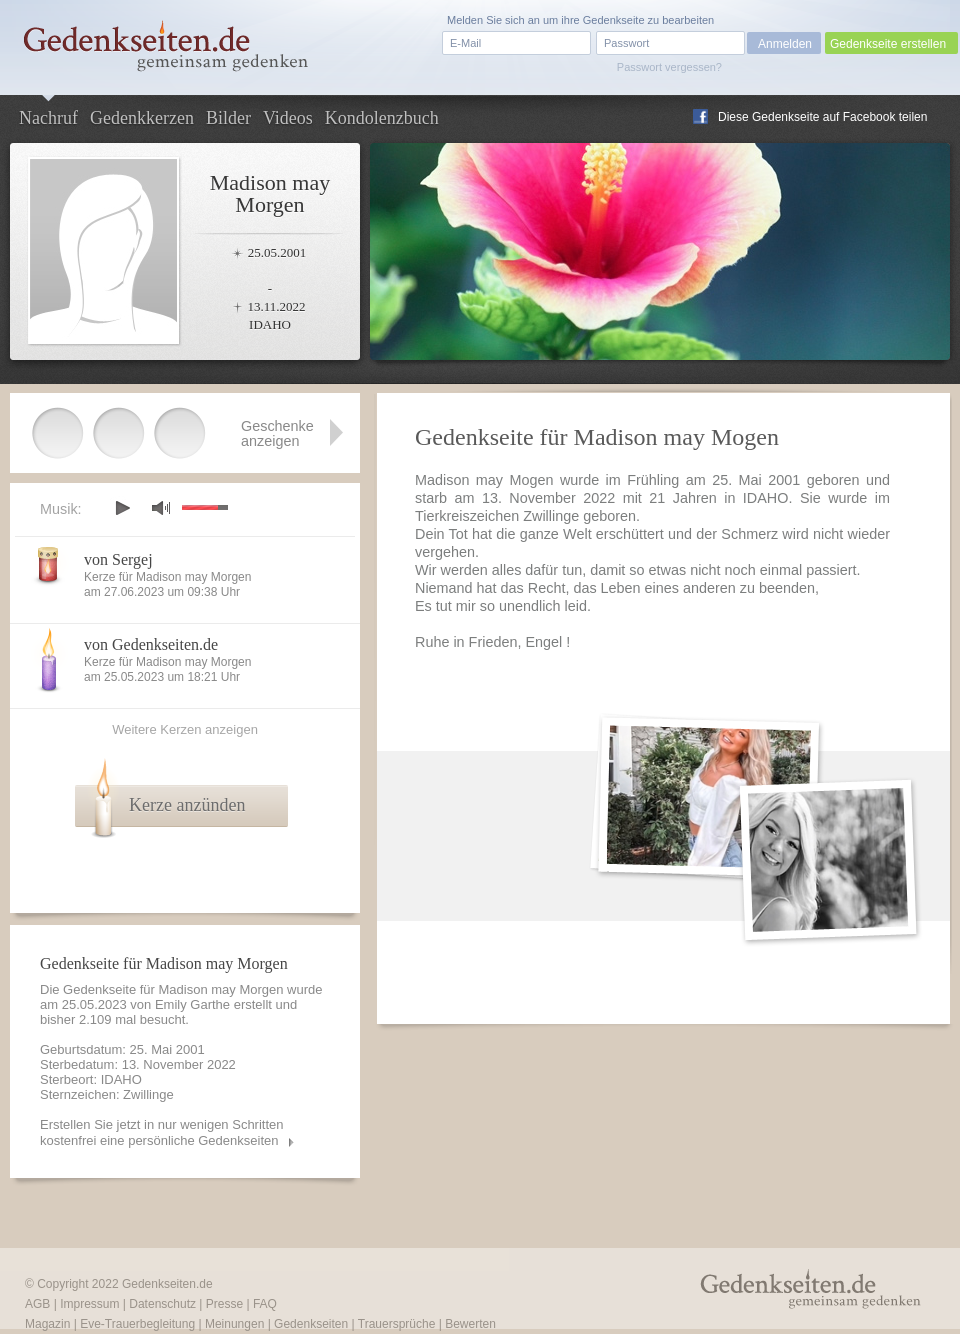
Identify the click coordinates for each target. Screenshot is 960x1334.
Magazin (47, 1324)
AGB (37, 1304)
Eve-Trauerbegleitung (137, 1324)
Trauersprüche (397, 1324)
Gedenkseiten (311, 1324)
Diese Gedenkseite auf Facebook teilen (822, 117)
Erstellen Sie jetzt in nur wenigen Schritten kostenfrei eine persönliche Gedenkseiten (162, 1132)
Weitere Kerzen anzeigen (185, 729)
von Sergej (118, 559)
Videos (288, 118)
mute (161, 507)
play (122, 508)
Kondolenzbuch (382, 118)
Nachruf (48, 118)
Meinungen (234, 1324)
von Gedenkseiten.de (151, 644)
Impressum (89, 1304)
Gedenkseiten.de (167, 1284)
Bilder (228, 118)
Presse (224, 1304)
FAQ (265, 1304)
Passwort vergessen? (669, 67)
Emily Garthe (192, 1004)
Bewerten (470, 1324)
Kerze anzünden (187, 805)
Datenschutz (162, 1304)
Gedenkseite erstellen (888, 44)
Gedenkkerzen (142, 118)
